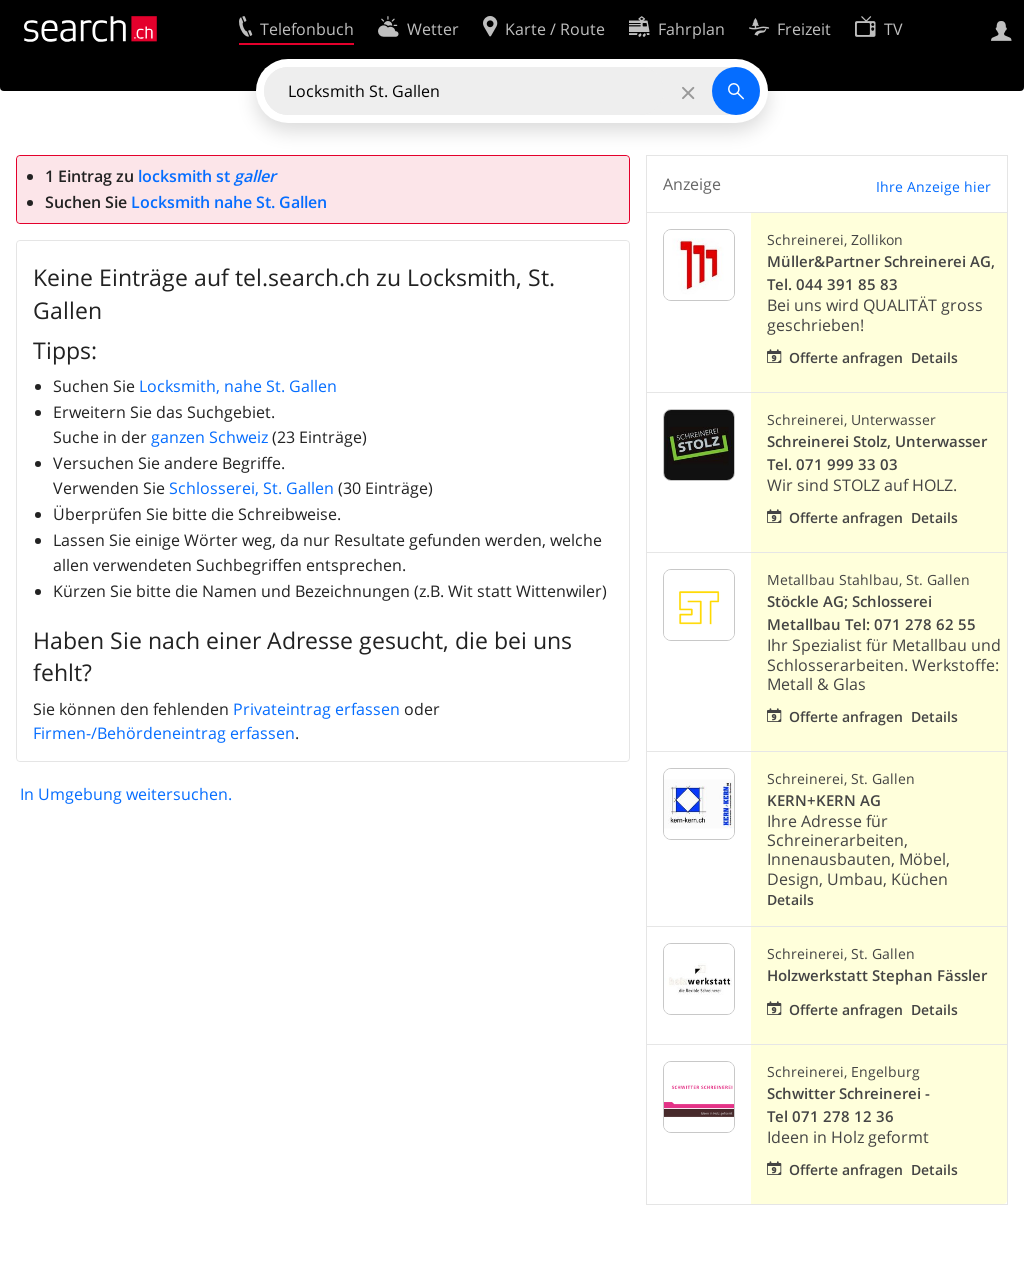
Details (934, 357)
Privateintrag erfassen (316, 709)
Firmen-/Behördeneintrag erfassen (164, 733)
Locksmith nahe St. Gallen (229, 202)
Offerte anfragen (846, 357)
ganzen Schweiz (209, 437)
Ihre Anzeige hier (933, 186)
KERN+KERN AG (824, 800)
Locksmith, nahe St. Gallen (238, 386)
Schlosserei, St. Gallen (251, 488)
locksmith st (207, 176)
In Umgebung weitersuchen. (126, 794)
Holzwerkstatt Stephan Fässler (877, 975)
